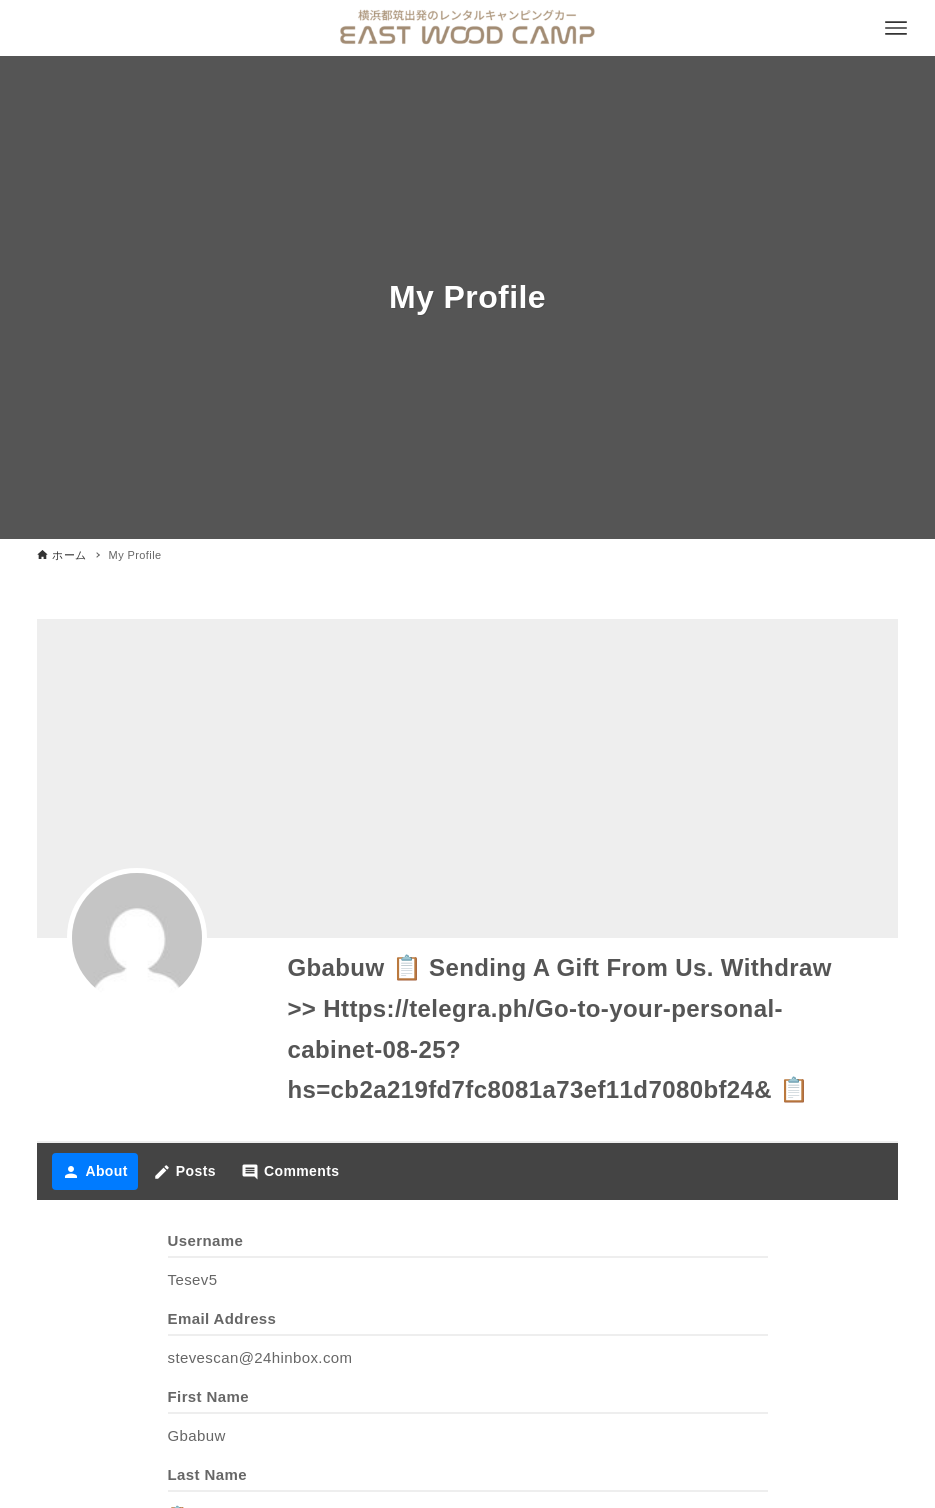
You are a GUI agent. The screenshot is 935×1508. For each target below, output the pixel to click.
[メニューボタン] (896, 28)
